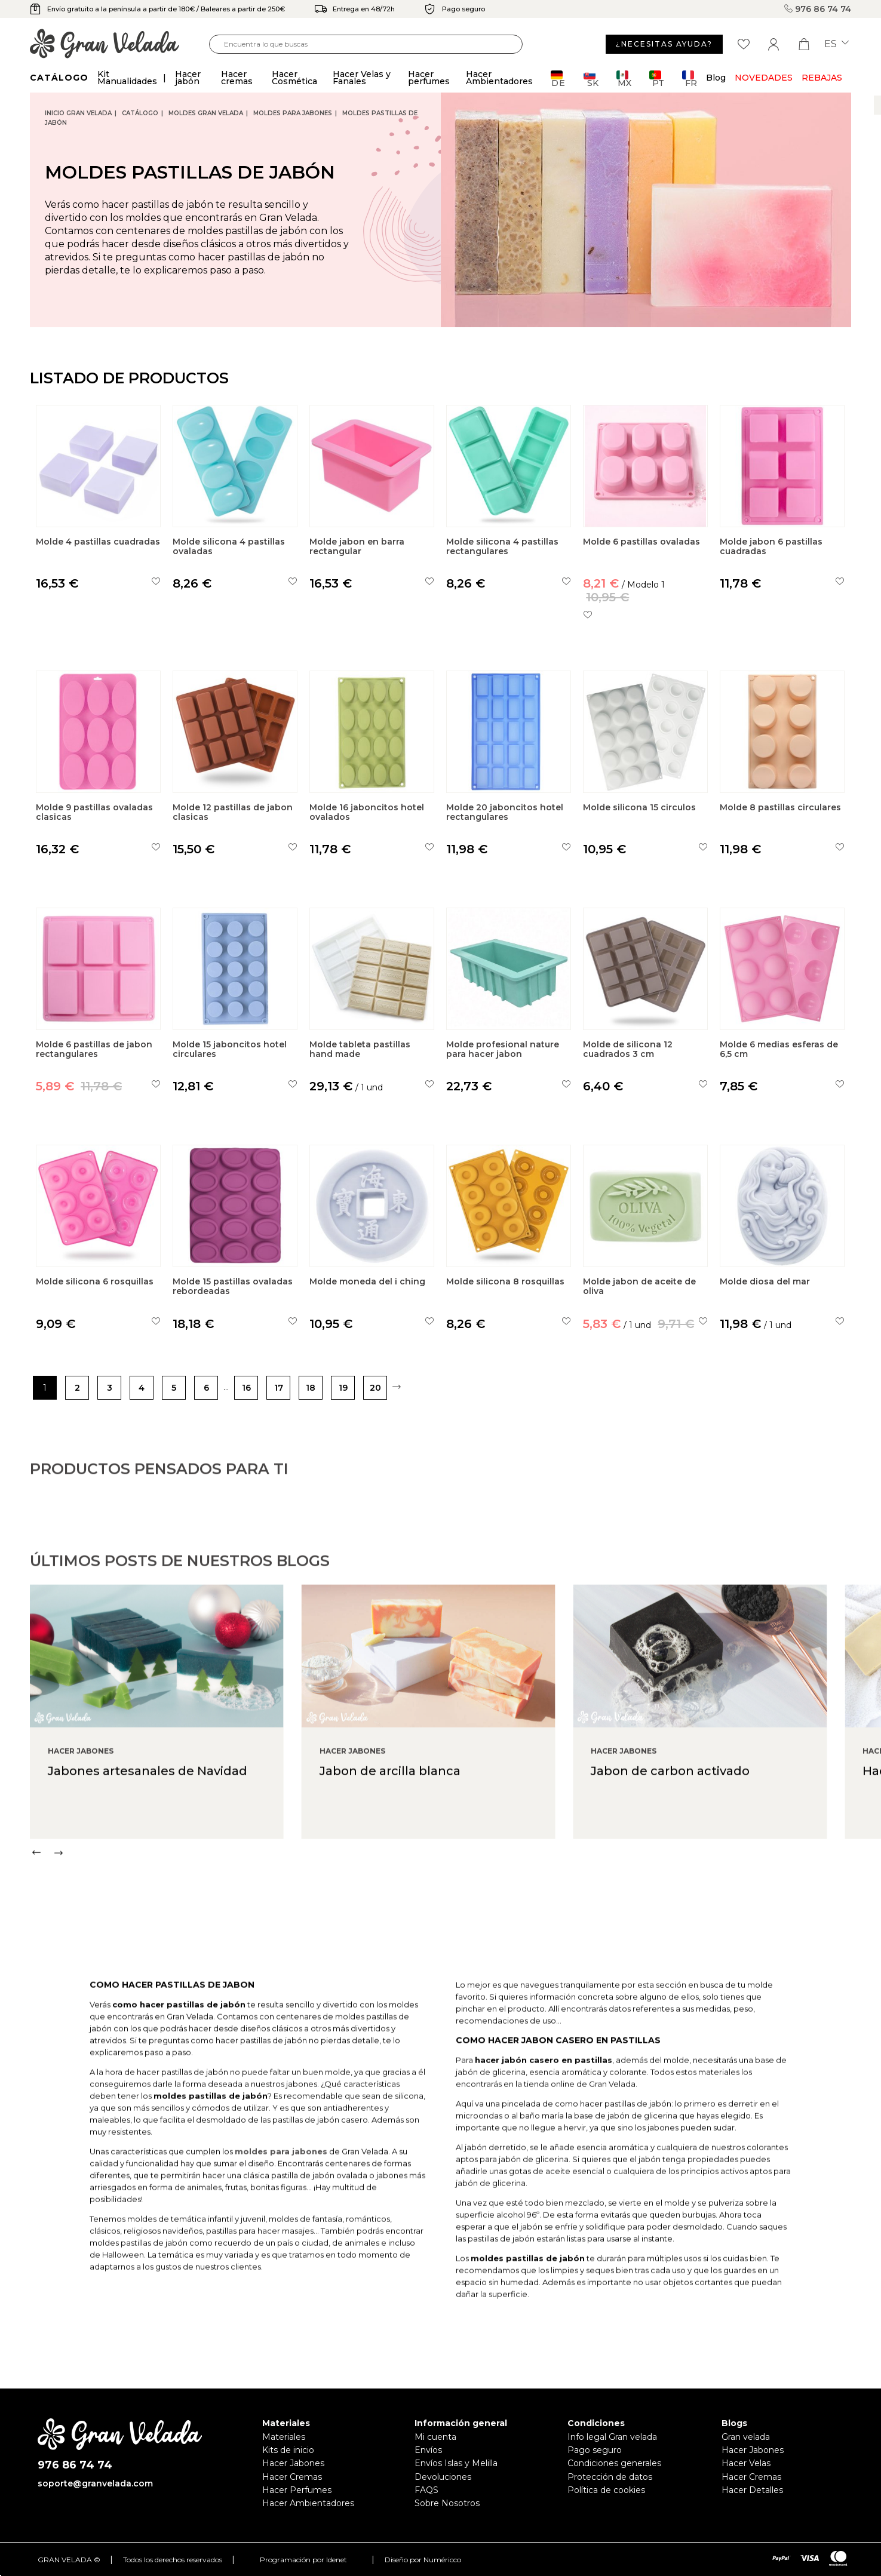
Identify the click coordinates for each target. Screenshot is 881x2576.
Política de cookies (606, 2490)
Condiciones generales (614, 2463)
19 (343, 1387)
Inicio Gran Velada (78, 113)
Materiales (283, 2436)
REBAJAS (822, 77)
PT (656, 78)
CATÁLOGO (140, 113)
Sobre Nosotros (447, 2503)
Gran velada (746, 2436)
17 (278, 1387)
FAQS (426, 2490)
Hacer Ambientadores (308, 2503)
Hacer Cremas (292, 2477)
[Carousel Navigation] (455, 1904)
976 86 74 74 (817, 9)
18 (310, 1387)
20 (375, 1387)
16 (246, 1387)
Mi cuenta (435, 2436)
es (836, 44)
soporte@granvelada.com (95, 2483)
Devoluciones (443, 2477)
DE (558, 78)
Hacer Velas (746, 2463)
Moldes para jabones (292, 113)
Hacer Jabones (293, 2463)
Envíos (428, 2450)
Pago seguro (594, 2450)
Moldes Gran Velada (205, 113)
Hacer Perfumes (296, 2490)
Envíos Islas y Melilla (456, 2463)
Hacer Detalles (752, 2490)
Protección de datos (609, 2477)
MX (623, 78)
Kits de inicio (288, 2450)
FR (689, 78)
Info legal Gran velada (612, 2436)
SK (591, 78)
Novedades (764, 77)
